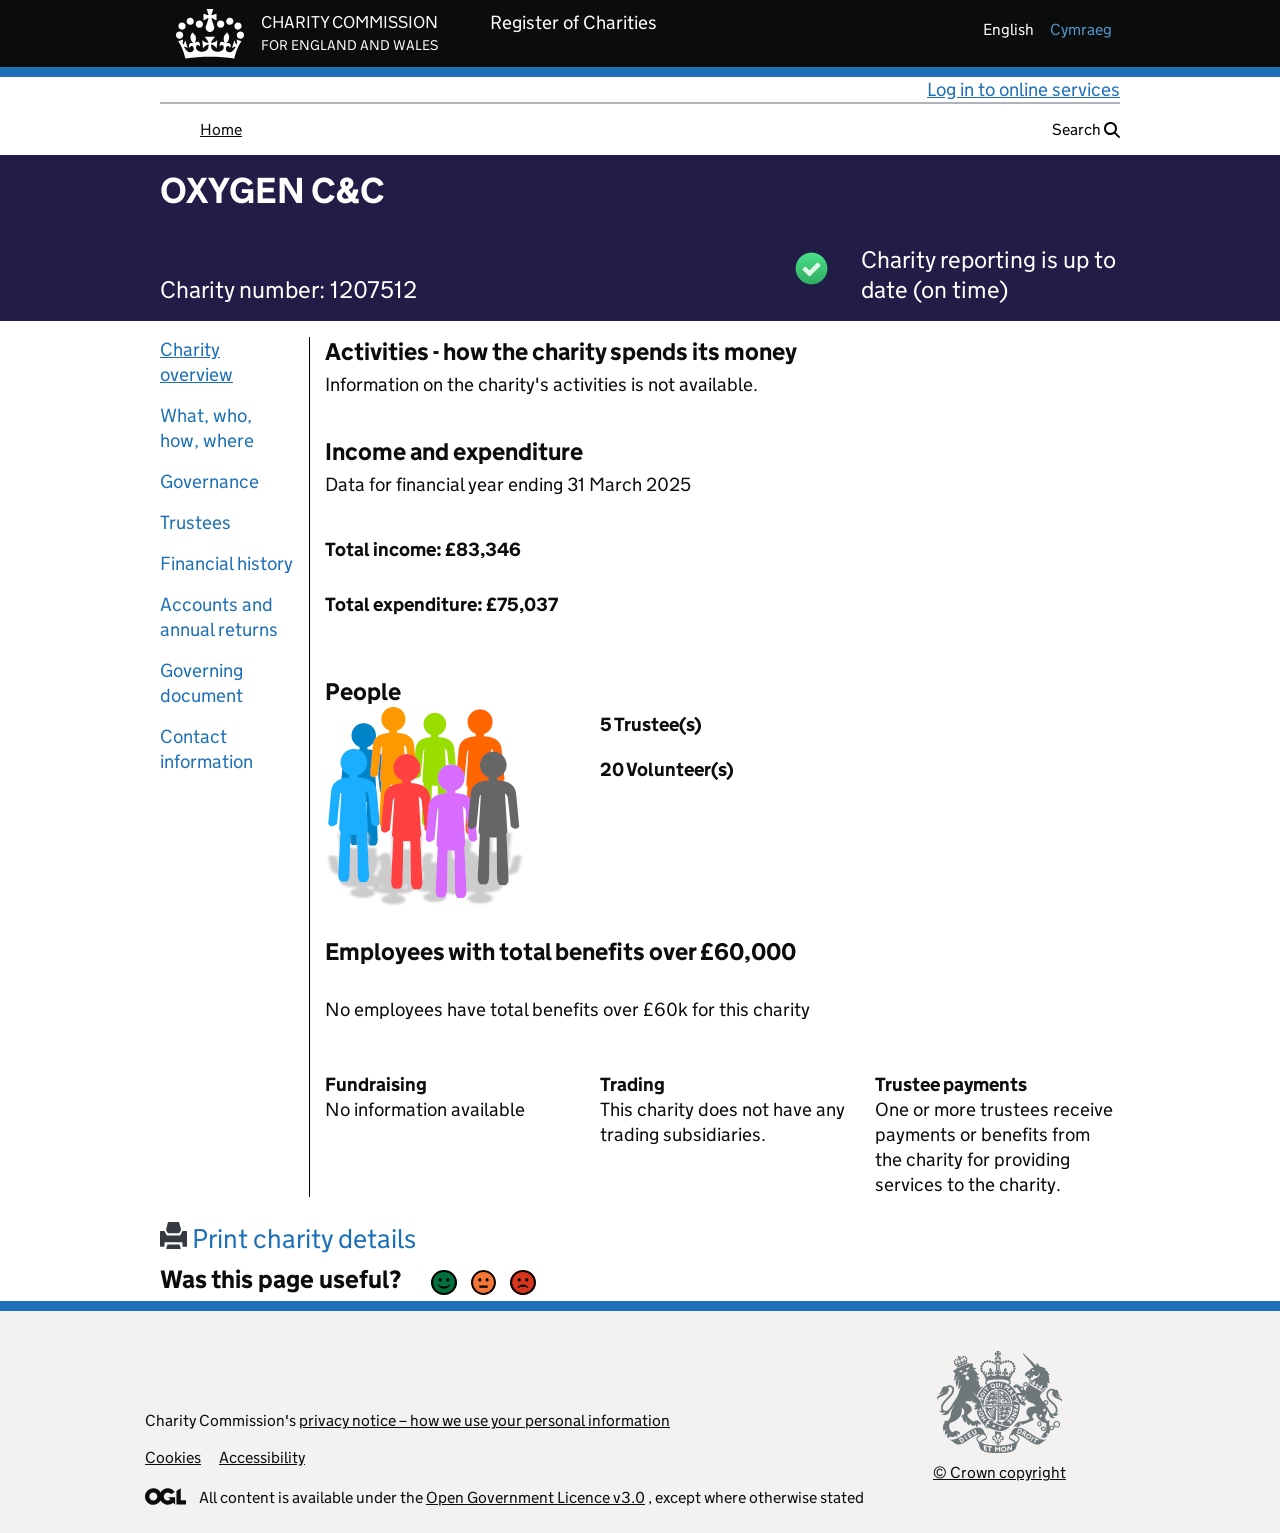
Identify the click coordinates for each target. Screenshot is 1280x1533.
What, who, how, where (207, 428)
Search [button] (1086, 129)
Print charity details (288, 1238)
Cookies (173, 1457)
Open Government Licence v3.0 (535, 1497)
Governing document (201, 683)
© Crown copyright (999, 1472)
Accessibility (262, 1457)
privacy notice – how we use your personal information (484, 1420)
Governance (209, 481)
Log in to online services (1023, 89)
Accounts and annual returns (219, 617)
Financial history (226, 563)
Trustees (195, 522)
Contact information (206, 749)
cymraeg (1081, 29)
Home (221, 129)
